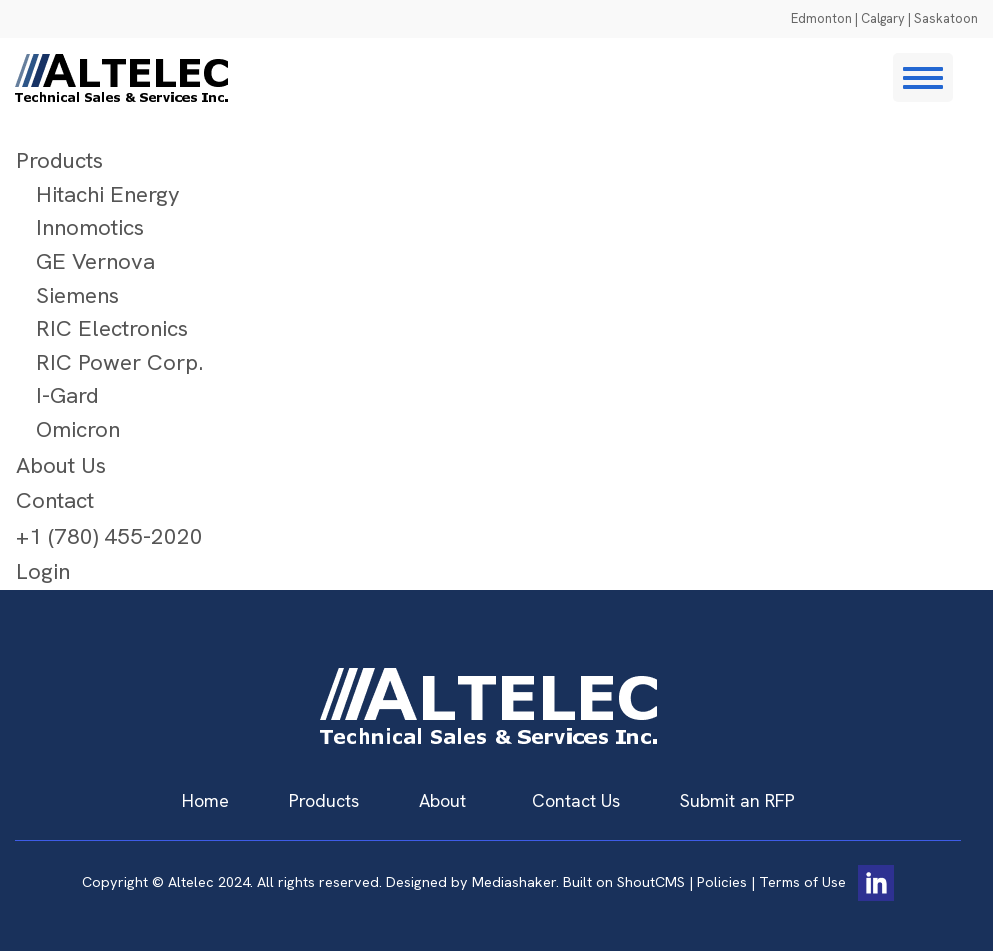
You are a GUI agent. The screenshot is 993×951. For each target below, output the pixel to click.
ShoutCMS (651, 881)
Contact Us (576, 800)
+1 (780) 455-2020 (109, 536)
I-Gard (67, 395)
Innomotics (90, 227)
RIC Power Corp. (119, 362)
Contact (55, 500)
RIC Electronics (112, 328)
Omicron (78, 429)
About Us (61, 465)
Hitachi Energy (108, 194)
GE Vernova (95, 261)
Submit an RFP (737, 800)
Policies (722, 881)
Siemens (77, 295)
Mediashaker (514, 881)
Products (59, 160)
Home (205, 800)
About (442, 800)
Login (43, 571)
